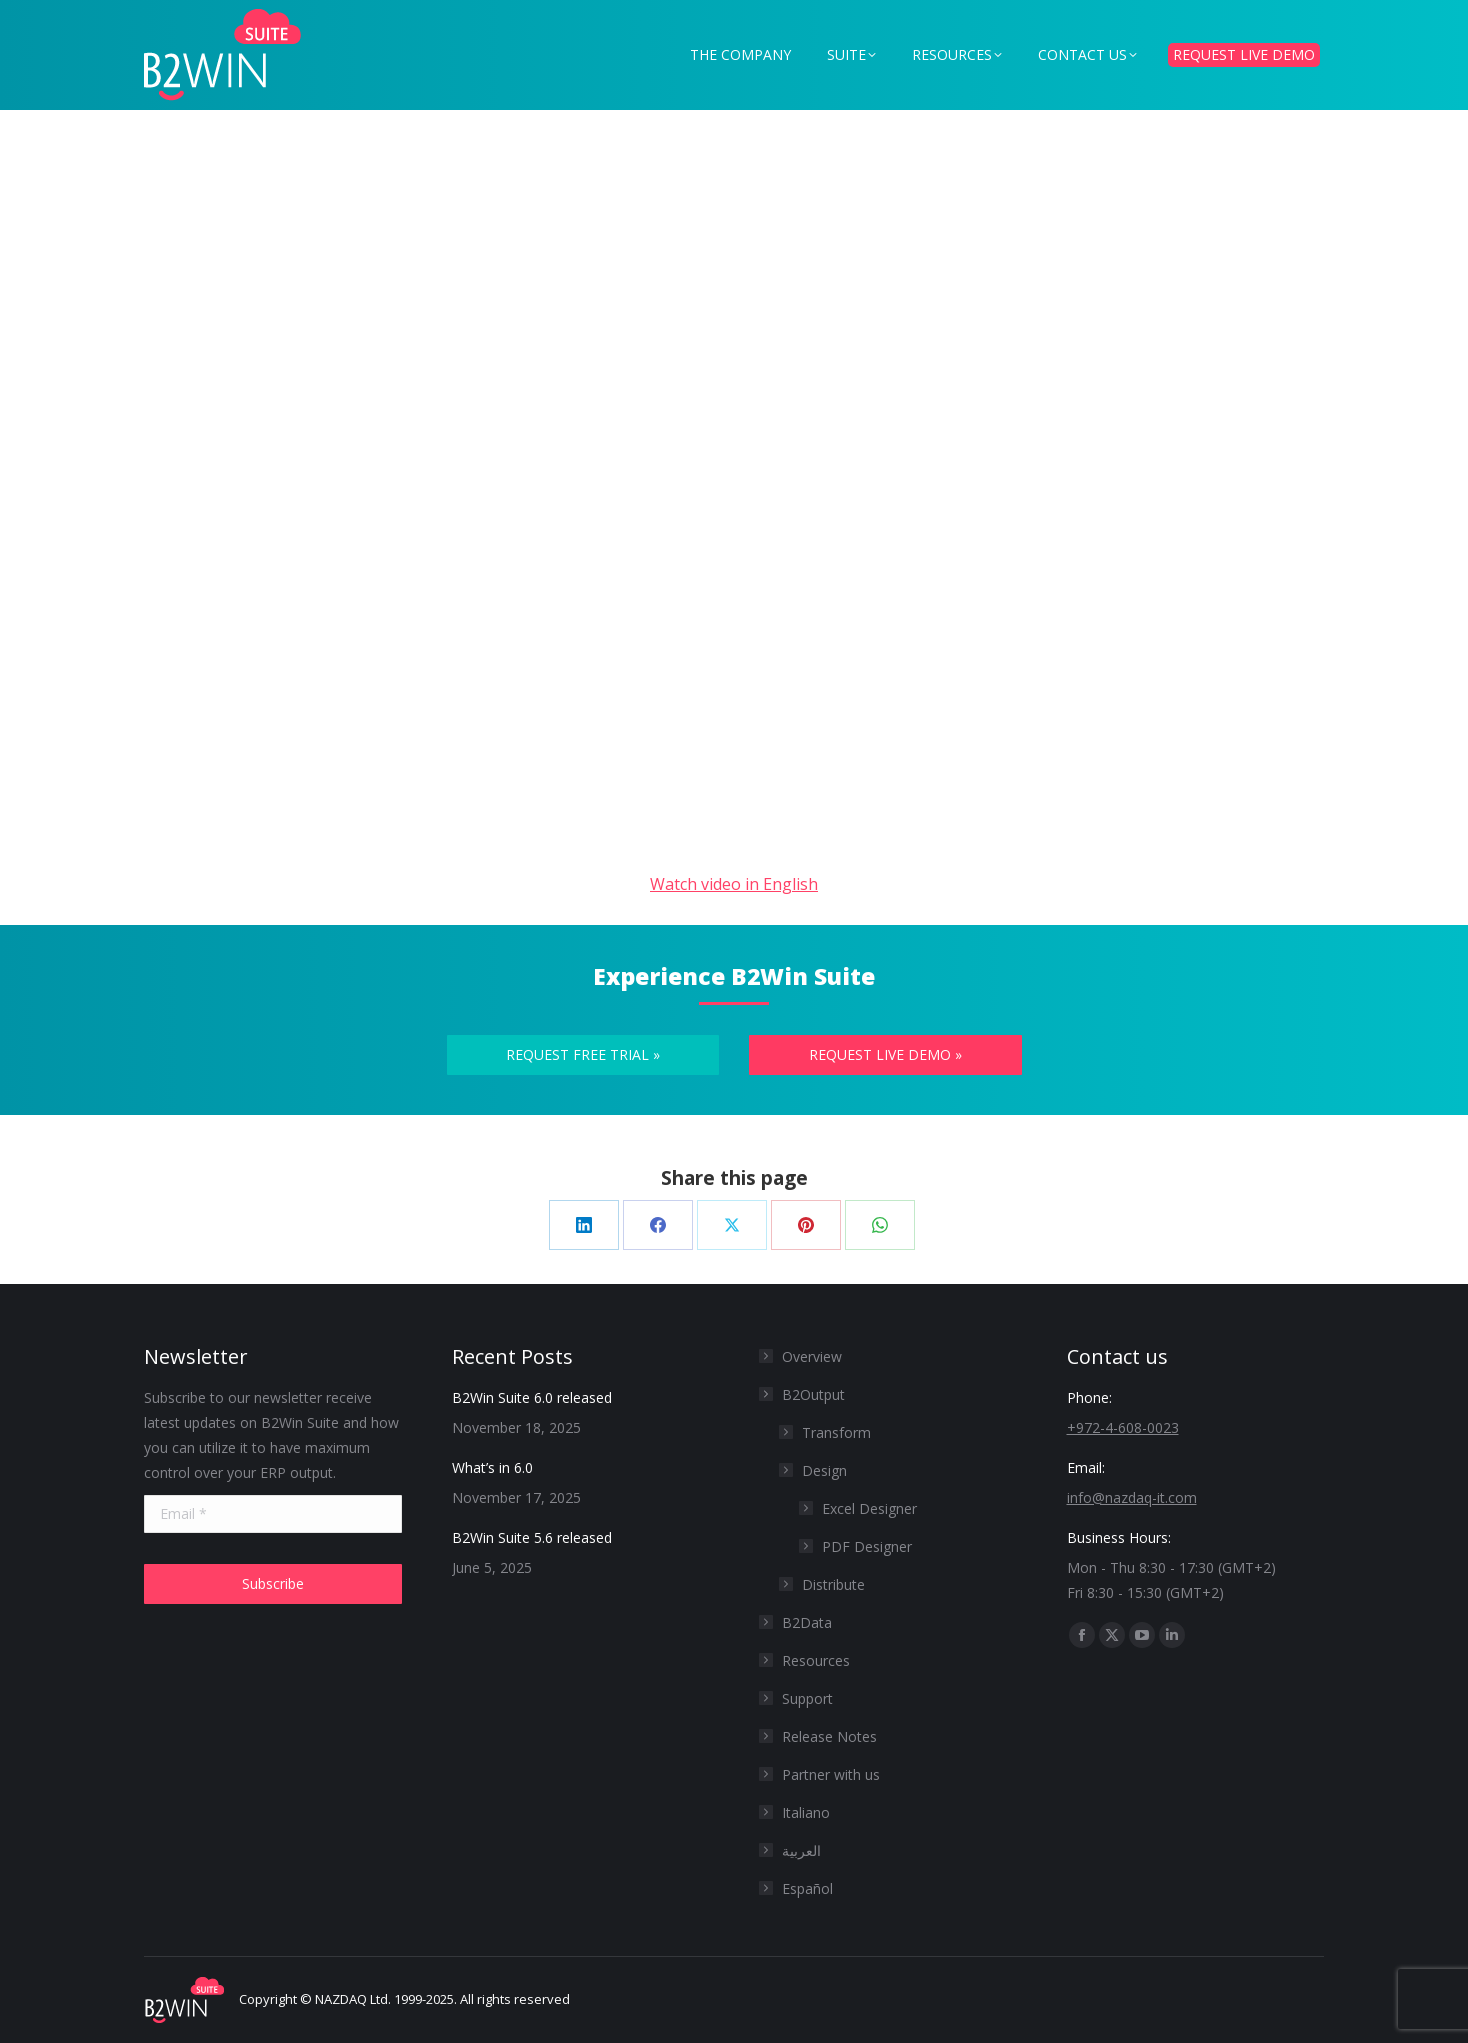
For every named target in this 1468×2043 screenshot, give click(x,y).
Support (807, 1698)
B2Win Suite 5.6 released (532, 1537)
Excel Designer (869, 1508)
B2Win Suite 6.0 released (532, 1397)
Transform (836, 1432)
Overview (812, 1356)
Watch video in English (734, 884)
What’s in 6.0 (492, 1467)
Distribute (833, 1584)
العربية (801, 1850)
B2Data (807, 1622)
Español (807, 1888)
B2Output (803, 1394)
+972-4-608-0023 (1123, 1427)
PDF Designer (867, 1546)
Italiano (806, 1812)
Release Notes (829, 1736)
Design (824, 1470)
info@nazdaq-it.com (1132, 1497)
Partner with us (831, 1774)
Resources (816, 1660)
